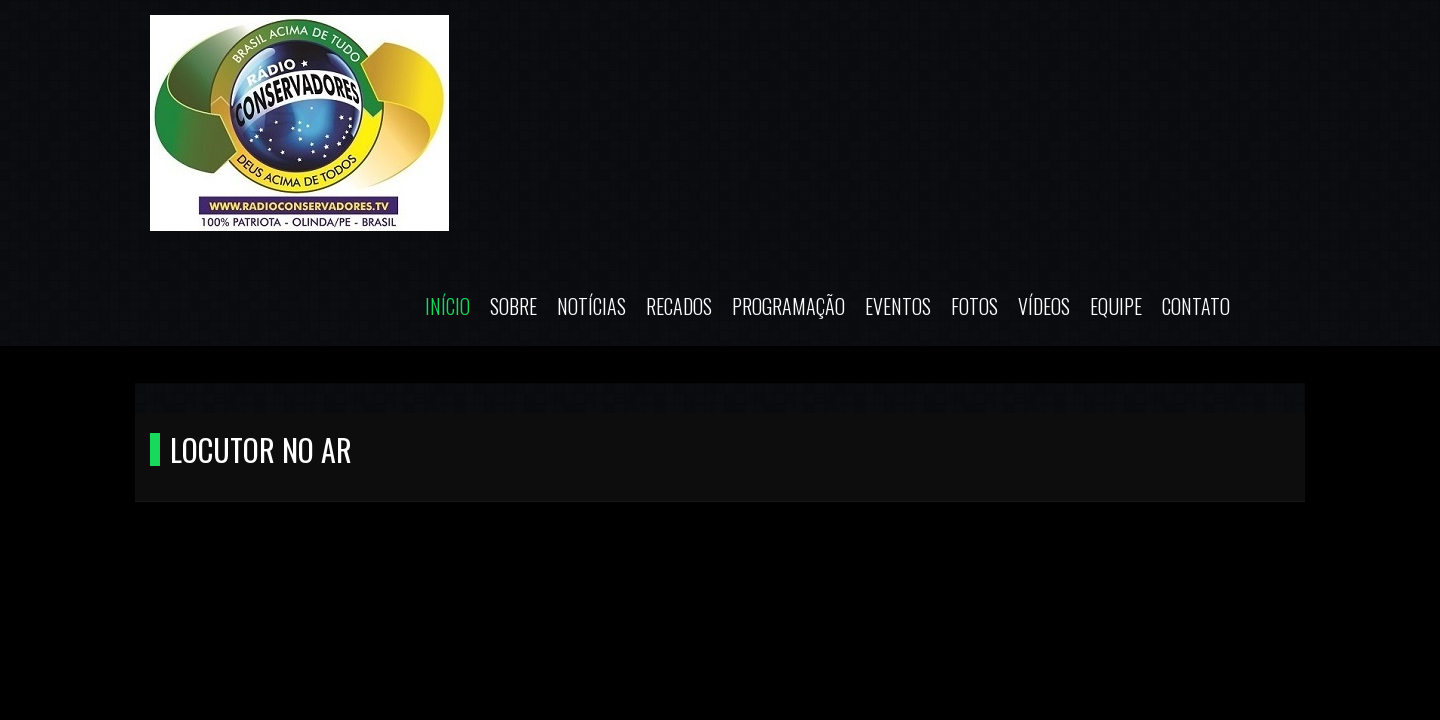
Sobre (513, 306)
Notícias (591, 306)
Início (447, 306)
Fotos (974, 306)
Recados (679, 306)
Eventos (898, 306)
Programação (788, 306)
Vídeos (1044, 306)
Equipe (1116, 306)
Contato (1196, 306)
